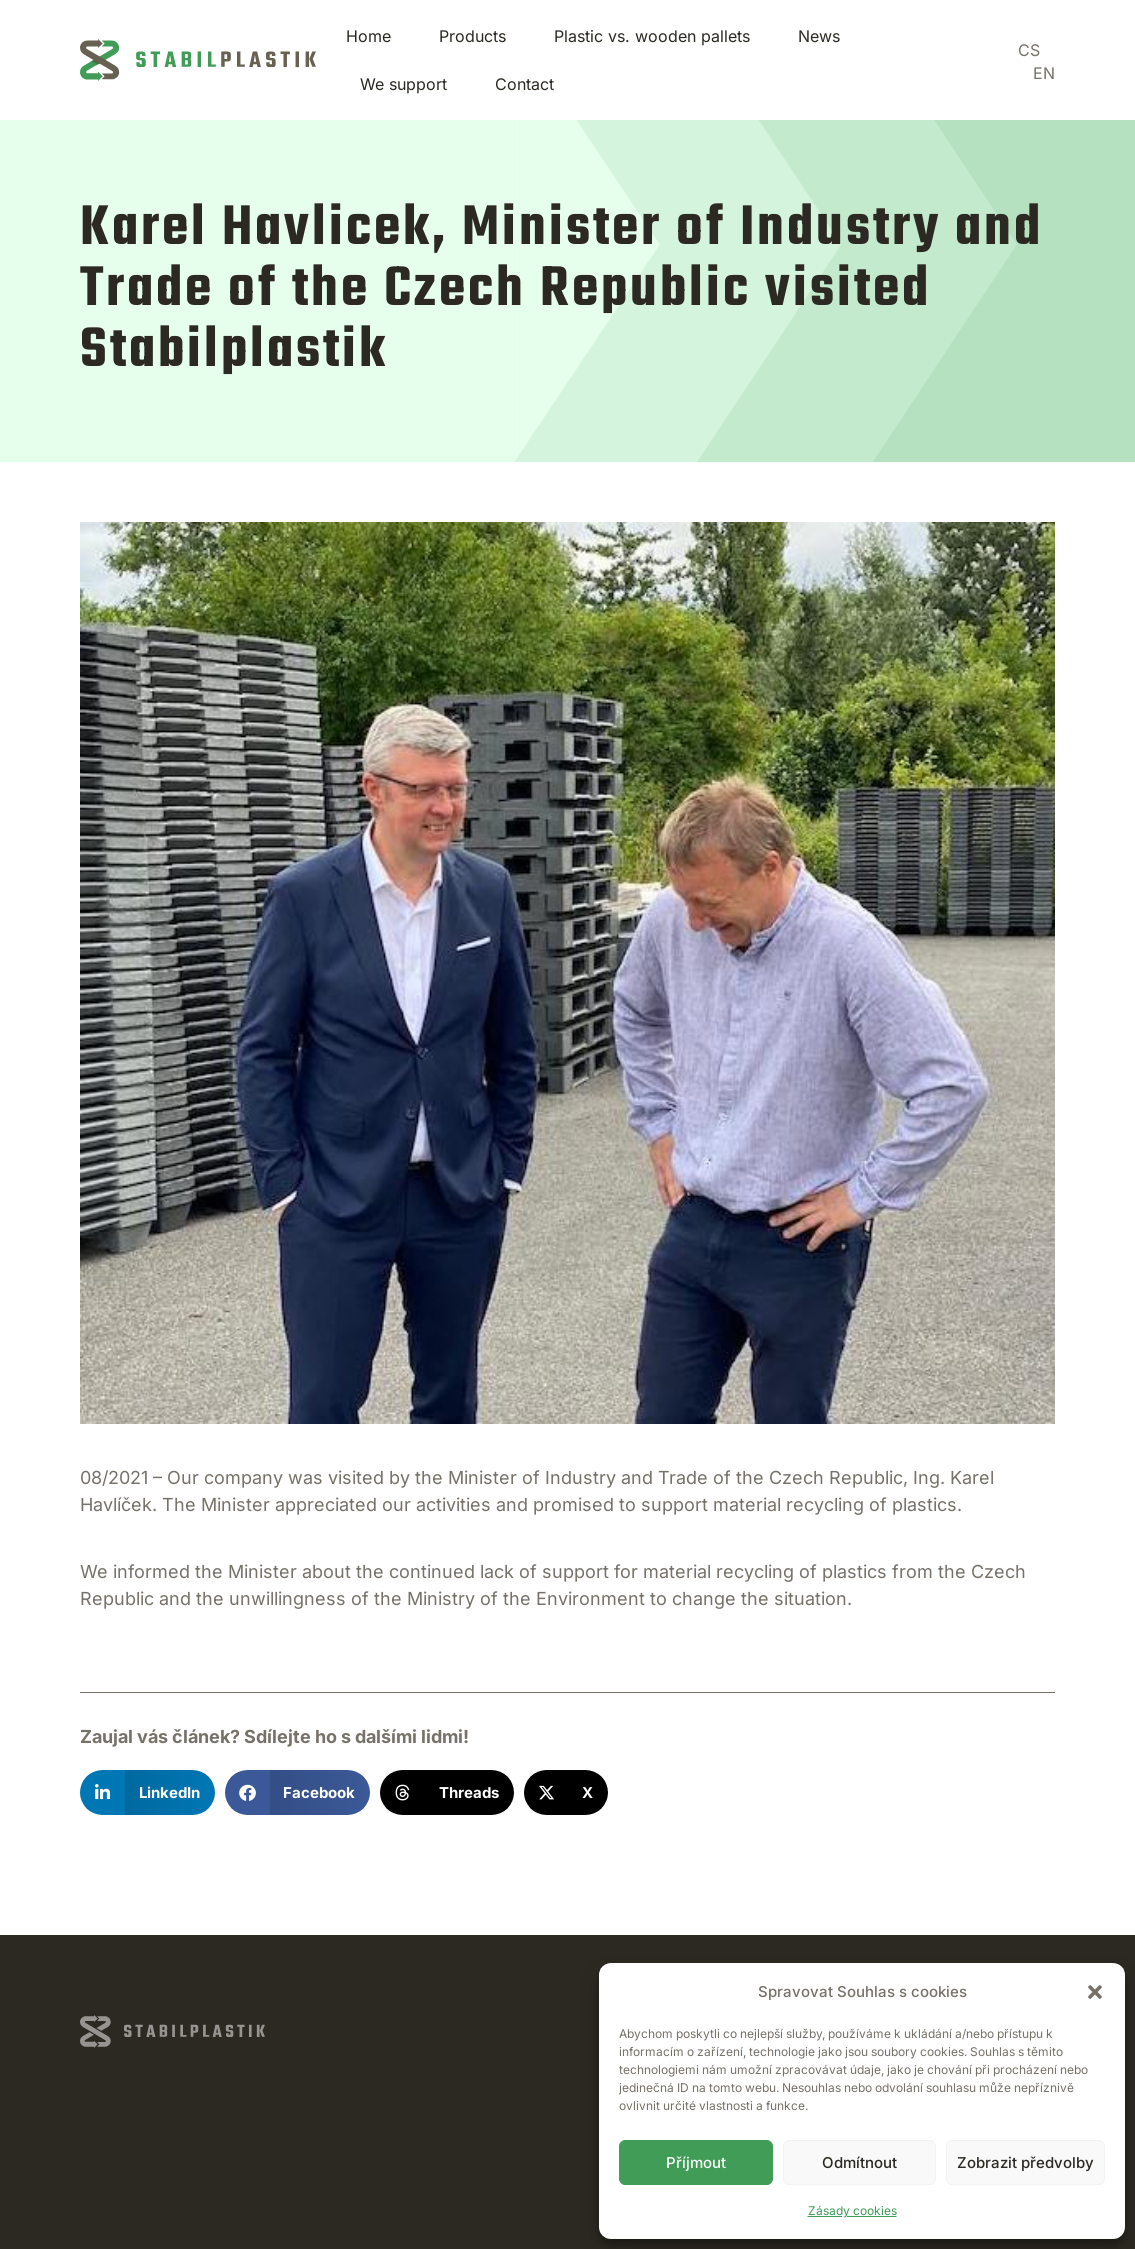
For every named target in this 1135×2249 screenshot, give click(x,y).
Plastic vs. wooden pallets (652, 36)
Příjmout (696, 2162)
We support (403, 84)
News (819, 36)
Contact (524, 84)
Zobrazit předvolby (1025, 2162)
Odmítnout (859, 2162)
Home (368, 36)
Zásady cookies (852, 2210)
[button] (1095, 1992)
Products (472, 36)
